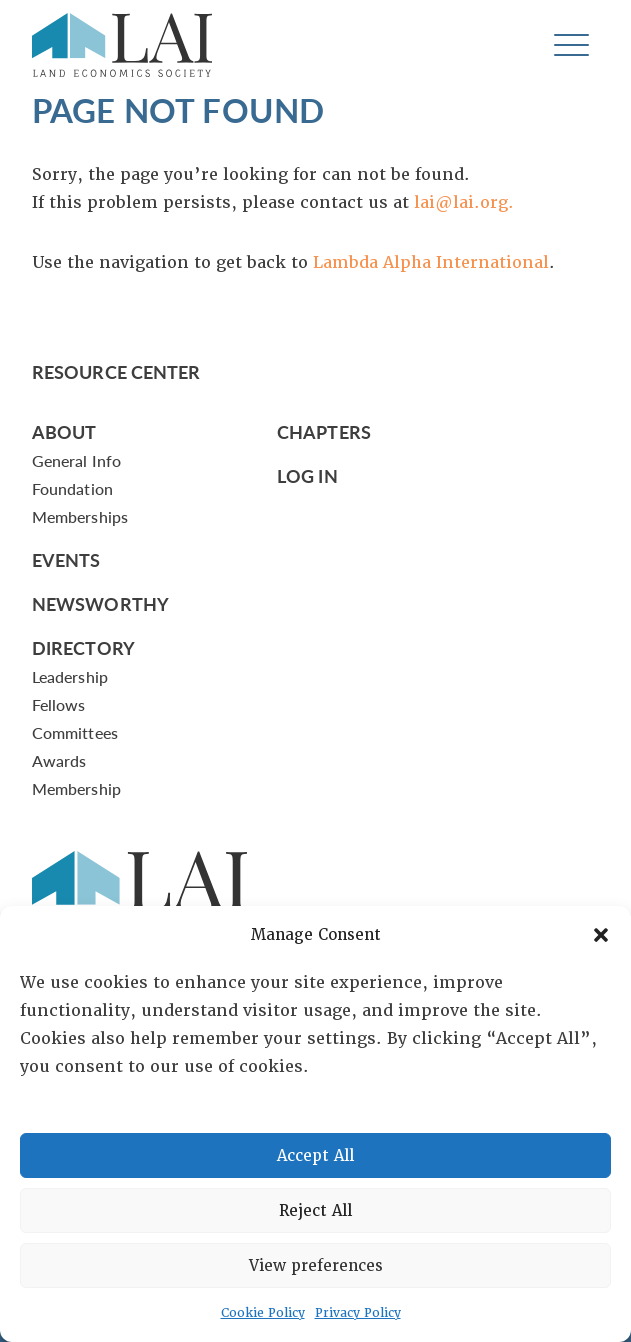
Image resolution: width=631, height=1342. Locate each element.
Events (66, 559)
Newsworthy (100, 603)
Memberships (80, 516)
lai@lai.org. (464, 202)
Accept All (315, 1156)
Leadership (70, 676)
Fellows (59, 704)
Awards (59, 760)
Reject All (315, 1211)
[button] (601, 935)
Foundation (72, 488)
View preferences (316, 1266)
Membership (76, 788)
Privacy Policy (358, 1313)
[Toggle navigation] (571, 45)
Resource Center (116, 371)
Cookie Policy (263, 1313)
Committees (75, 732)
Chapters (324, 431)
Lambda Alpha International (431, 262)
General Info (76, 460)
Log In (307, 475)
